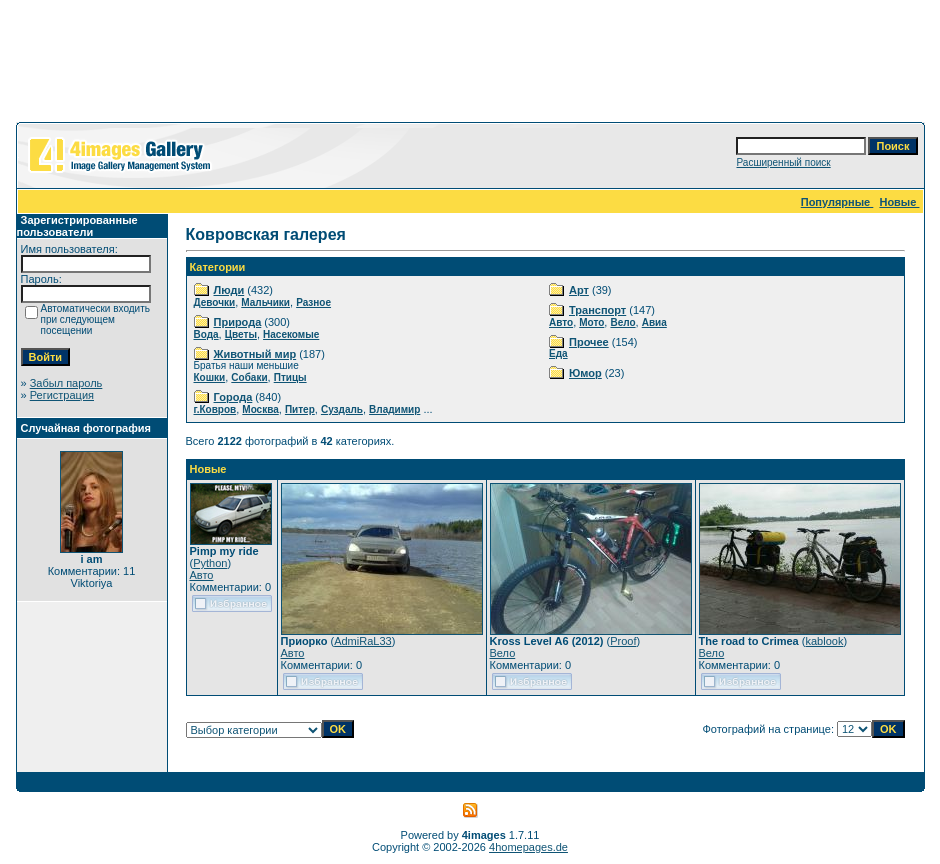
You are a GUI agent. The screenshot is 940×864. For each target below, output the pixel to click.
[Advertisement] (470, 65)
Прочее (589, 342)
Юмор (585, 373)
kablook (824, 641)
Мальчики (265, 302)
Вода (206, 334)
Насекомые (291, 334)
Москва (260, 409)
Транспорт (597, 310)
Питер (300, 409)
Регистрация (62, 395)
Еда (558, 353)
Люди (229, 290)
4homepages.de (528, 847)
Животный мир (255, 354)
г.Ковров (215, 409)
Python (210, 563)
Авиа (654, 322)
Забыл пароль (66, 383)
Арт (579, 290)
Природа (238, 322)
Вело (622, 322)
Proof (623, 641)
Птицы (290, 377)
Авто (561, 322)
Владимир (394, 409)
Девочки (215, 302)
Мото (591, 322)
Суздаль (342, 409)
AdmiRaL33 (362, 641)
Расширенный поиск (783, 162)
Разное (313, 302)
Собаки (249, 377)
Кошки (210, 377)
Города (233, 397)
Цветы (241, 334)
